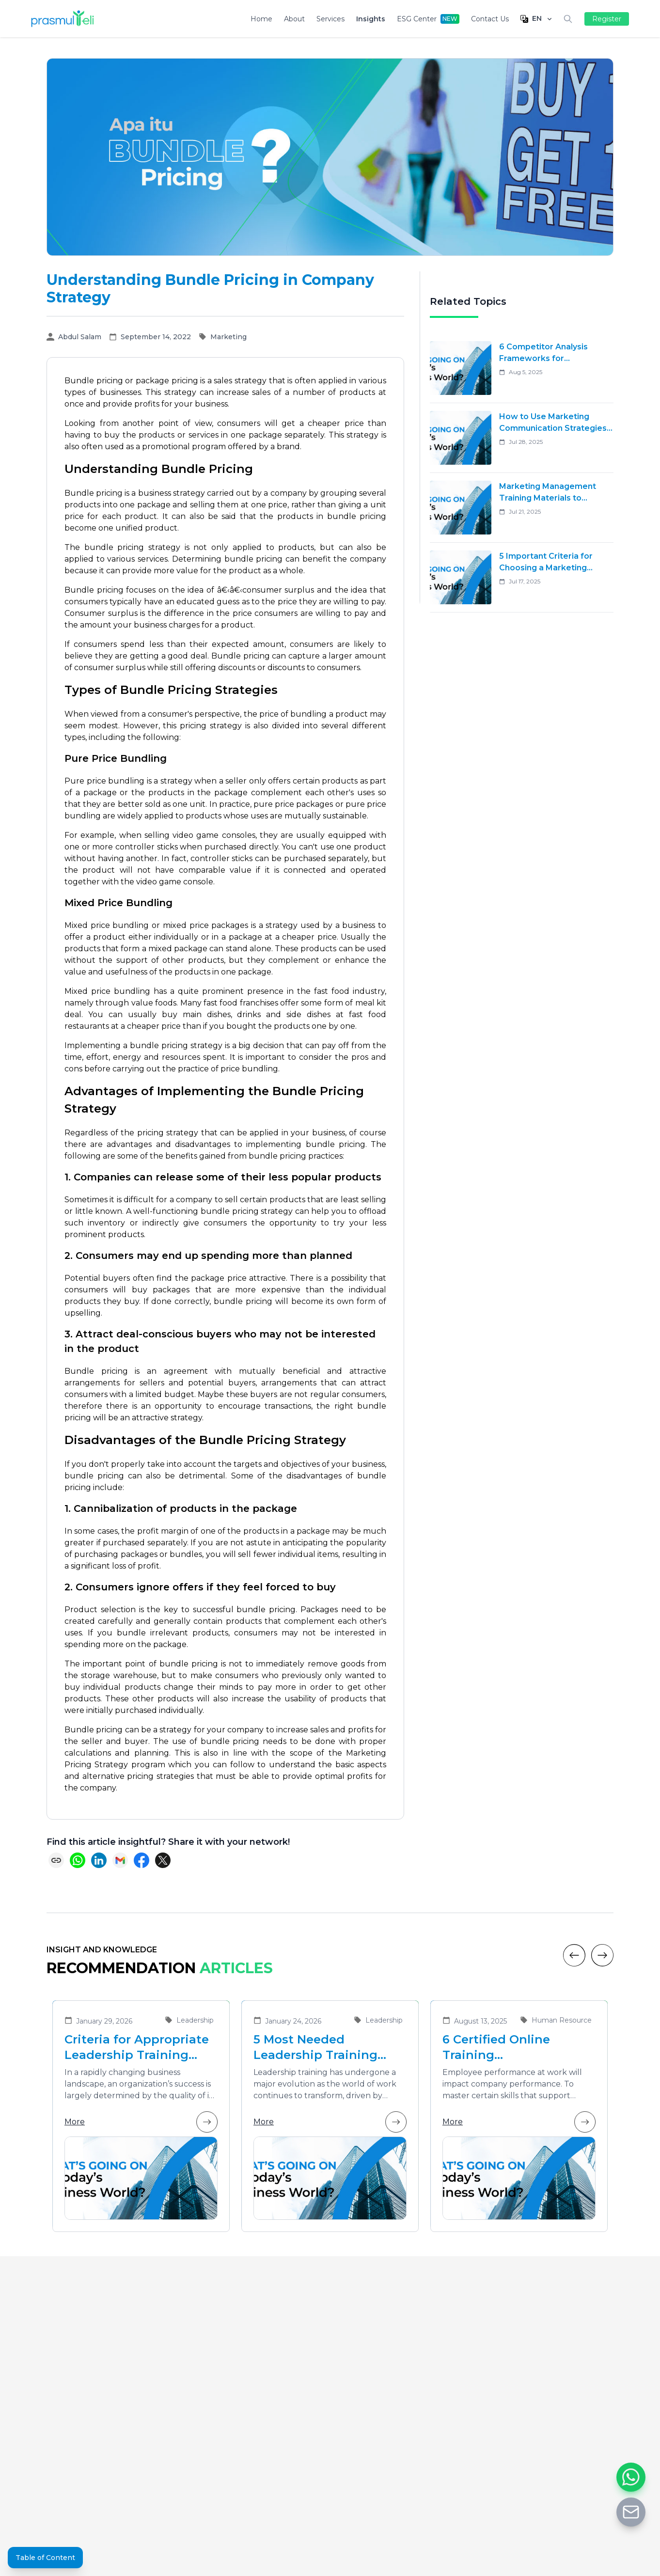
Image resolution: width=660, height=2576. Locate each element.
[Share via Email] (120, 1860)
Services (330, 19)
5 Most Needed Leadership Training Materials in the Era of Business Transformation (320, 2047)
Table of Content (45, 2557)
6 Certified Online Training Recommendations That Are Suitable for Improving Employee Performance (516, 2047)
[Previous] (574, 1955)
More (141, 2122)
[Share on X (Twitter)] (163, 1860)
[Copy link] (56, 1860)
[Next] (602, 1955)
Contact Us (490, 19)
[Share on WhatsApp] (77, 1860)
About (294, 19)
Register (606, 19)
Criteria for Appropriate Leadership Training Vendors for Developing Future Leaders (137, 2047)
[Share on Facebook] (141, 1860)
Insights (370, 19)
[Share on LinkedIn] (99, 1860)
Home (261, 19)
